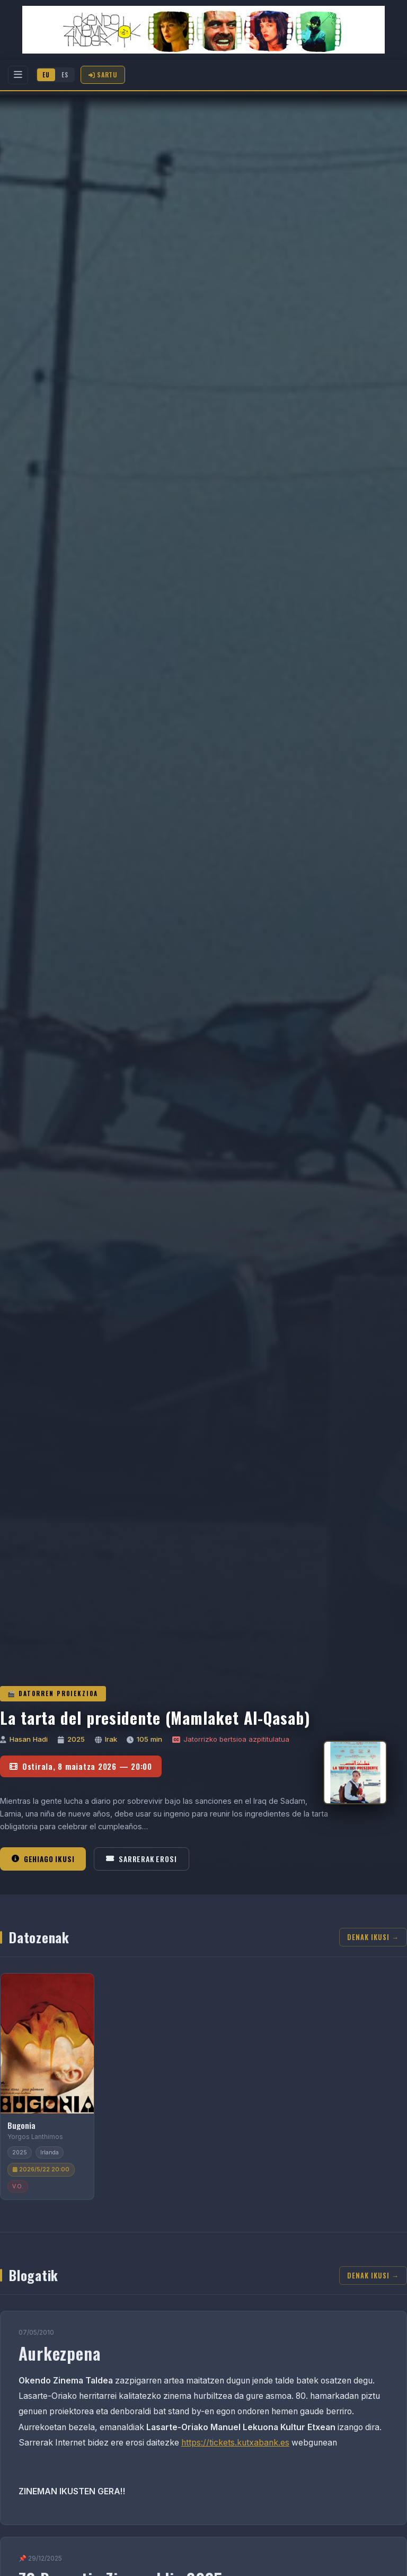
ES (64, 75)
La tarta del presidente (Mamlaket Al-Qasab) (155, 1718)
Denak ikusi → (373, 1937)
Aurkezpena (60, 2353)
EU (46, 75)
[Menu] (18, 75)
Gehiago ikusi (43, 1859)
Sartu (103, 74)
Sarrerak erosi (141, 1859)
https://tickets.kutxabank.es (235, 2443)
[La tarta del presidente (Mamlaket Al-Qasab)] (355, 1772)
